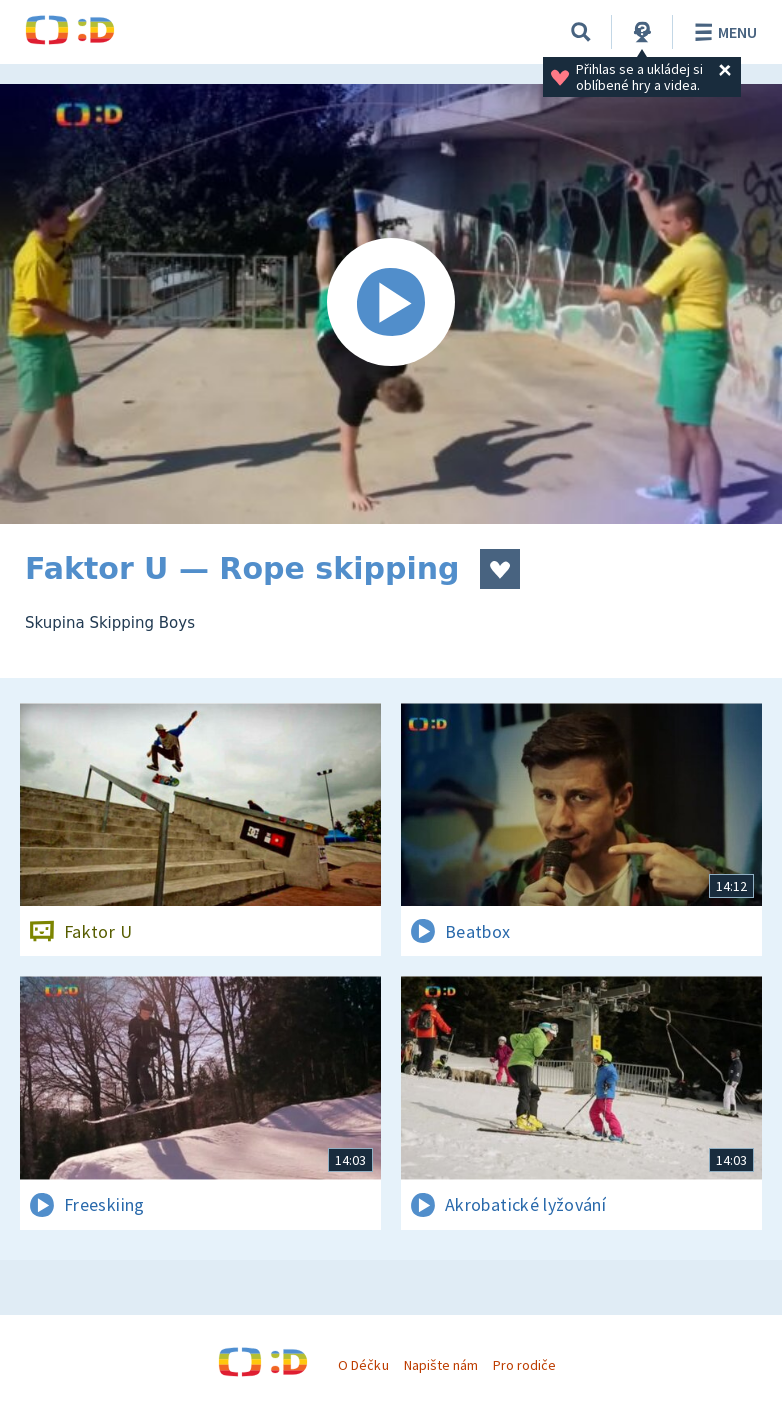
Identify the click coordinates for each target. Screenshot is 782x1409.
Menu (722, 32)
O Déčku (363, 1365)
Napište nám (441, 1365)
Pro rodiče (524, 1365)
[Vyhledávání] (581, 32)
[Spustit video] (391, 304)
